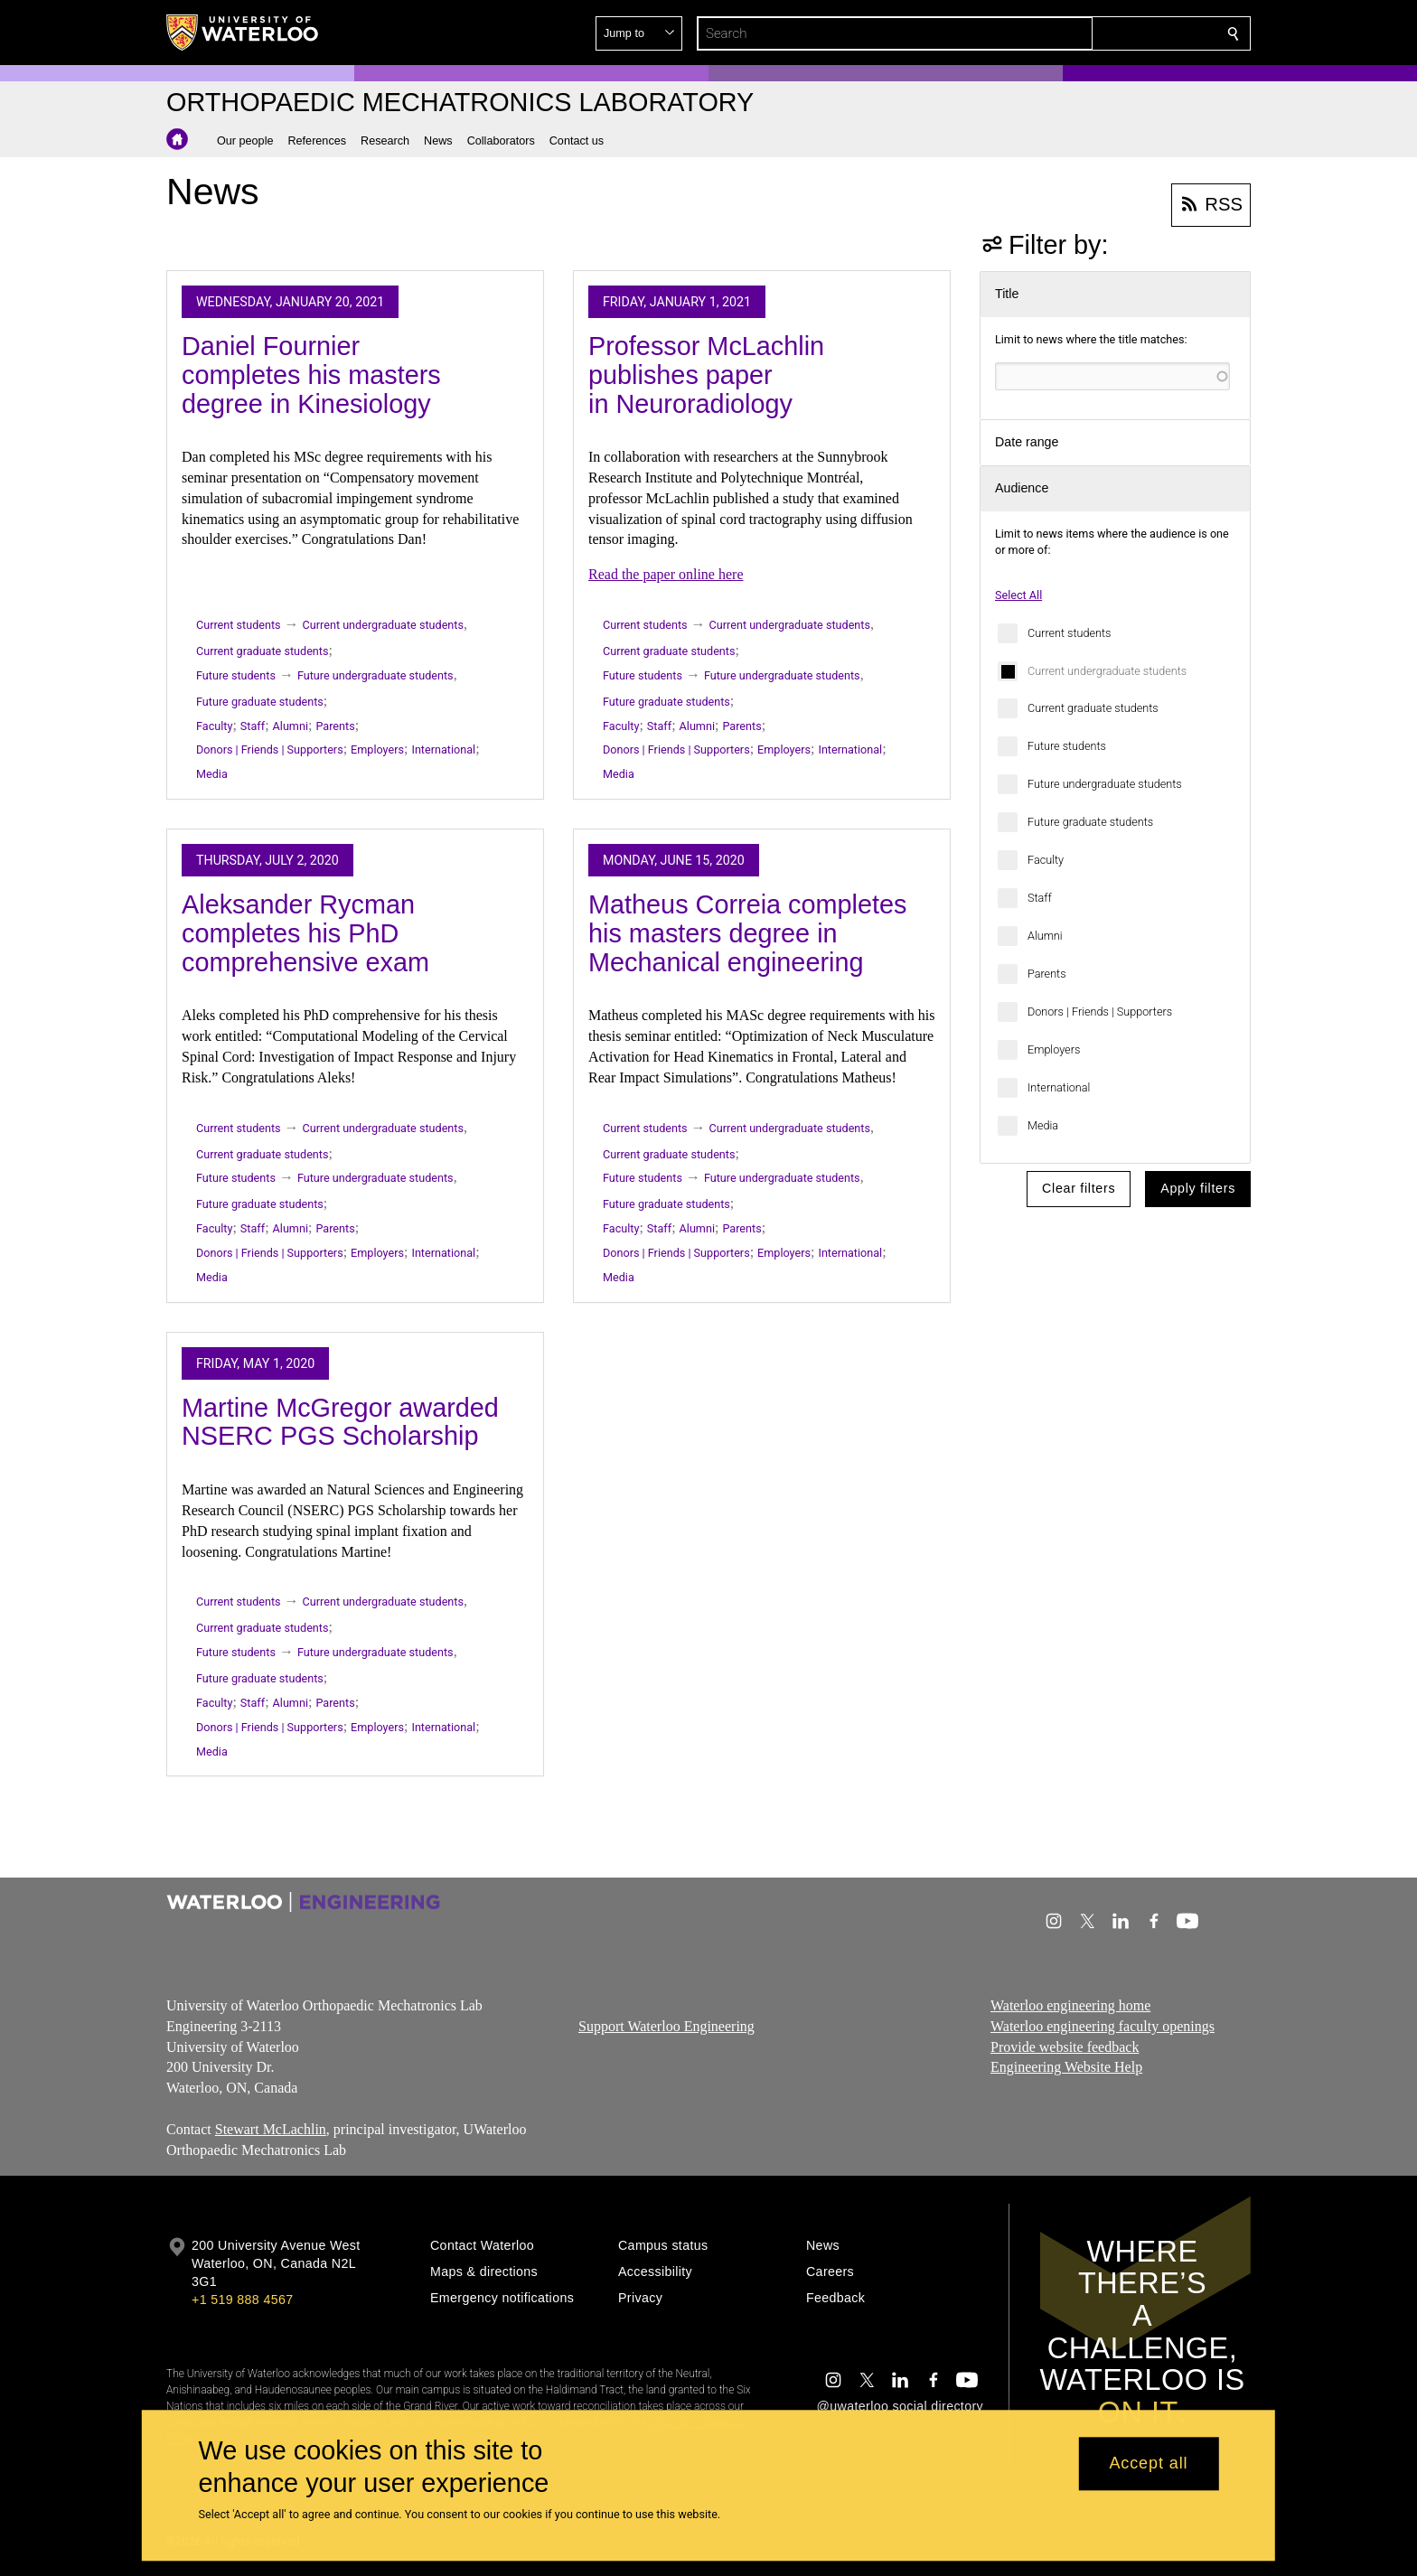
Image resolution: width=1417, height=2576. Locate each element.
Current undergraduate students (1107, 671)
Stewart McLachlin (270, 2129)
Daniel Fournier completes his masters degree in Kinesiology (311, 374)
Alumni (1045, 935)
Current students (1069, 633)
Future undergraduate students (1105, 784)
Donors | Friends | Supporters (1100, 1011)
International (1059, 1087)
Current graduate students (1093, 708)
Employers (1054, 1049)
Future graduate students (1090, 822)
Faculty (1046, 859)
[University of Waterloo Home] (243, 32)
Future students (1067, 746)
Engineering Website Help (1066, 2067)
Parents (1047, 973)
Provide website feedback (1064, 2047)
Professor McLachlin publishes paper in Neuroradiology (706, 374)
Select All (1018, 595)
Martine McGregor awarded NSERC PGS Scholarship (340, 1422)
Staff (1040, 897)
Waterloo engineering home (1070, 2005)
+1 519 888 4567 (242, 2299)
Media (1043, 1125)
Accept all (1148, 2464)
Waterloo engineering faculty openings (1102, 2026)
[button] (1102, 33)
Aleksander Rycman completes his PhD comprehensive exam (305, 933)
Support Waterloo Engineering (666, 2026)
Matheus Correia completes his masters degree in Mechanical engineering (747, 933)
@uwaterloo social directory (900, 2406)
